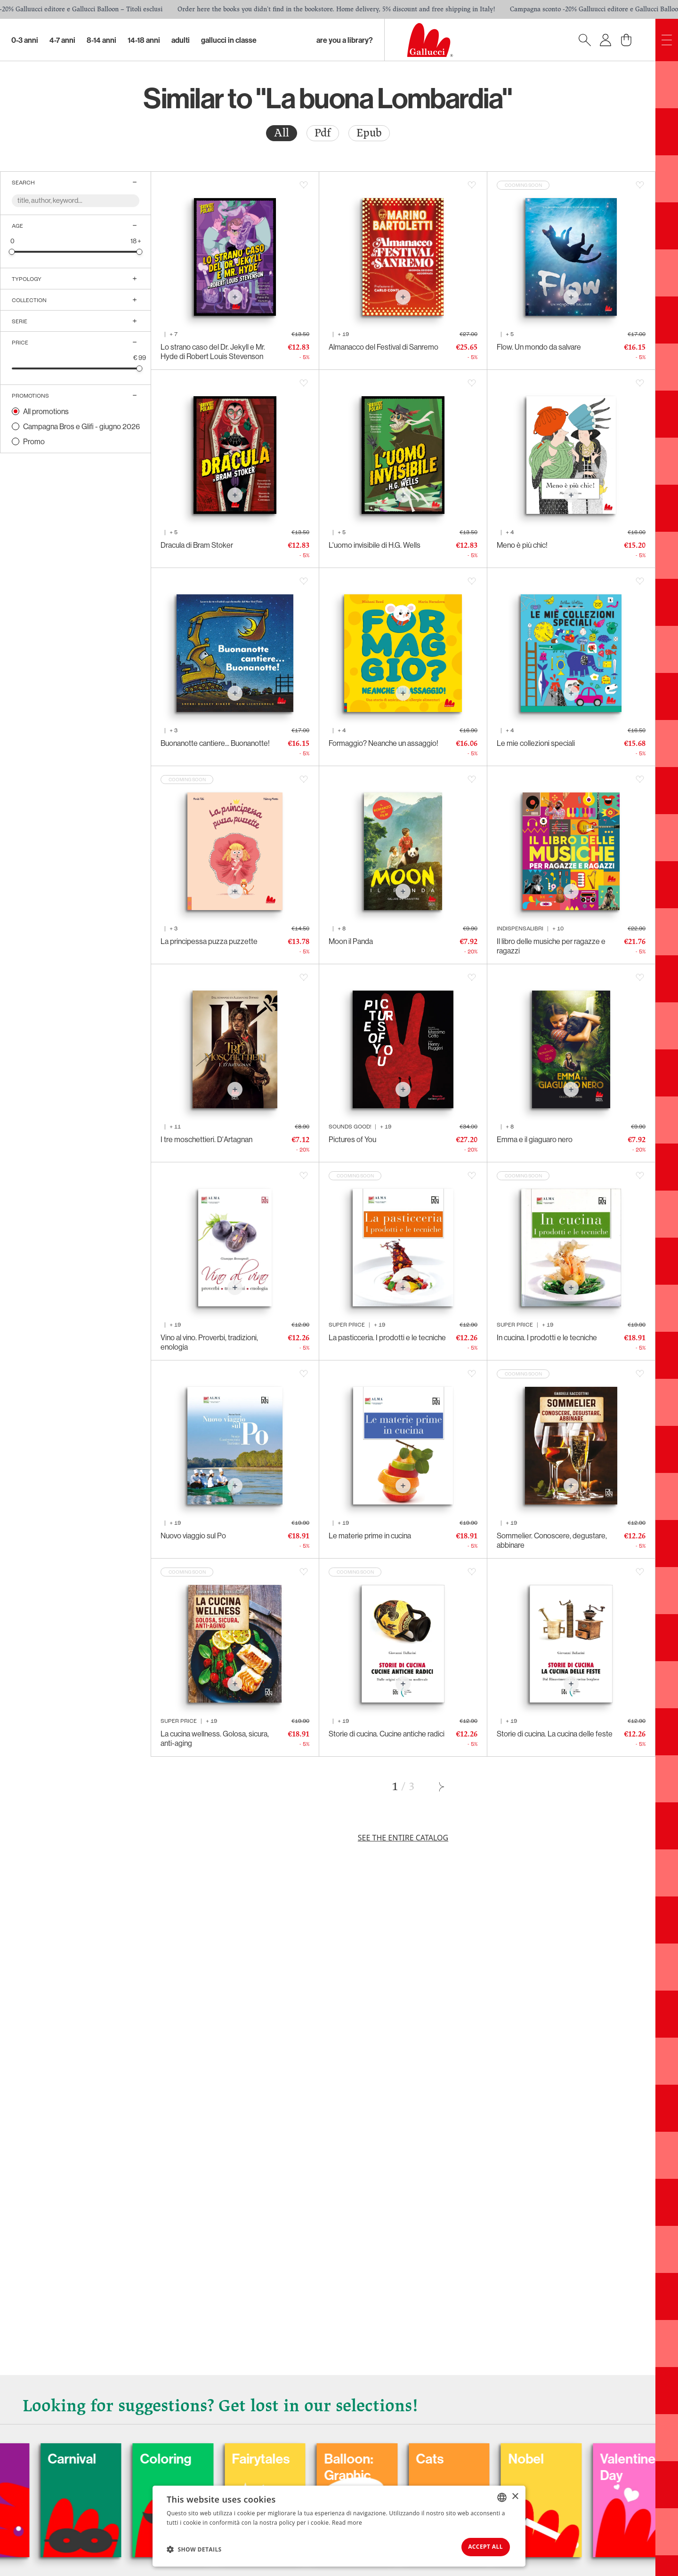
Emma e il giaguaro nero (535, 1139)
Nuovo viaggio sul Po (193, 1535)
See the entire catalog (403, 1837)
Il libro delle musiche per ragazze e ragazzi (551, 945)
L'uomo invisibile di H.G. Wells (374, 545)
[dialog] (339, 2525)
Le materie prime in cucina (370, 1535)
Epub (369, 133)
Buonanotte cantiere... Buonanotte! (215, 743)
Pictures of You (352, 1139)
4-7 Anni (62, 40)
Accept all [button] (479, 2546)
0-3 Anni (24, 40)
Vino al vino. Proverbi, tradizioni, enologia (209, 1342)
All (281, 133)
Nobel (591, 2455)
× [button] (514, 2494)
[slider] (12, 251)
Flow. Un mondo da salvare (539, 347)
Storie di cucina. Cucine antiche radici (386, 1733)
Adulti (180, 40)
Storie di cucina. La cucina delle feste (555, 1733)
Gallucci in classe (229, 40)
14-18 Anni (144, 40)
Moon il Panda (351, 941)
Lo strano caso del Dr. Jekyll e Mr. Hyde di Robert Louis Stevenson (213, 351)
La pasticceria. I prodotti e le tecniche (387, 1337)
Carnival (128, 2455)
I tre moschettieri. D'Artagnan (206, 1139)
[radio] (281, 133)
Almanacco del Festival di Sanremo (383, 347)
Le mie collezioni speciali (536, 743)
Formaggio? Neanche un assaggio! (383, 743)
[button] (194, 2548)
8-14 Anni (101, 40)
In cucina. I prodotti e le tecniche (547, 1337)
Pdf (323, 133)
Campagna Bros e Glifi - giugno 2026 (81, 426)
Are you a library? (344, 40)
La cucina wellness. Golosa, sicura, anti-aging (215, 1738)
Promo (34, 441)
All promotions (46, 411)
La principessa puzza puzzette (209, 941)
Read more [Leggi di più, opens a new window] (347, 2520)
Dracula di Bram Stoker (197, 545)
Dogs (24, 2455)
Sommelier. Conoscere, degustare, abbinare (552, 1540)
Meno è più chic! (522, 545)
